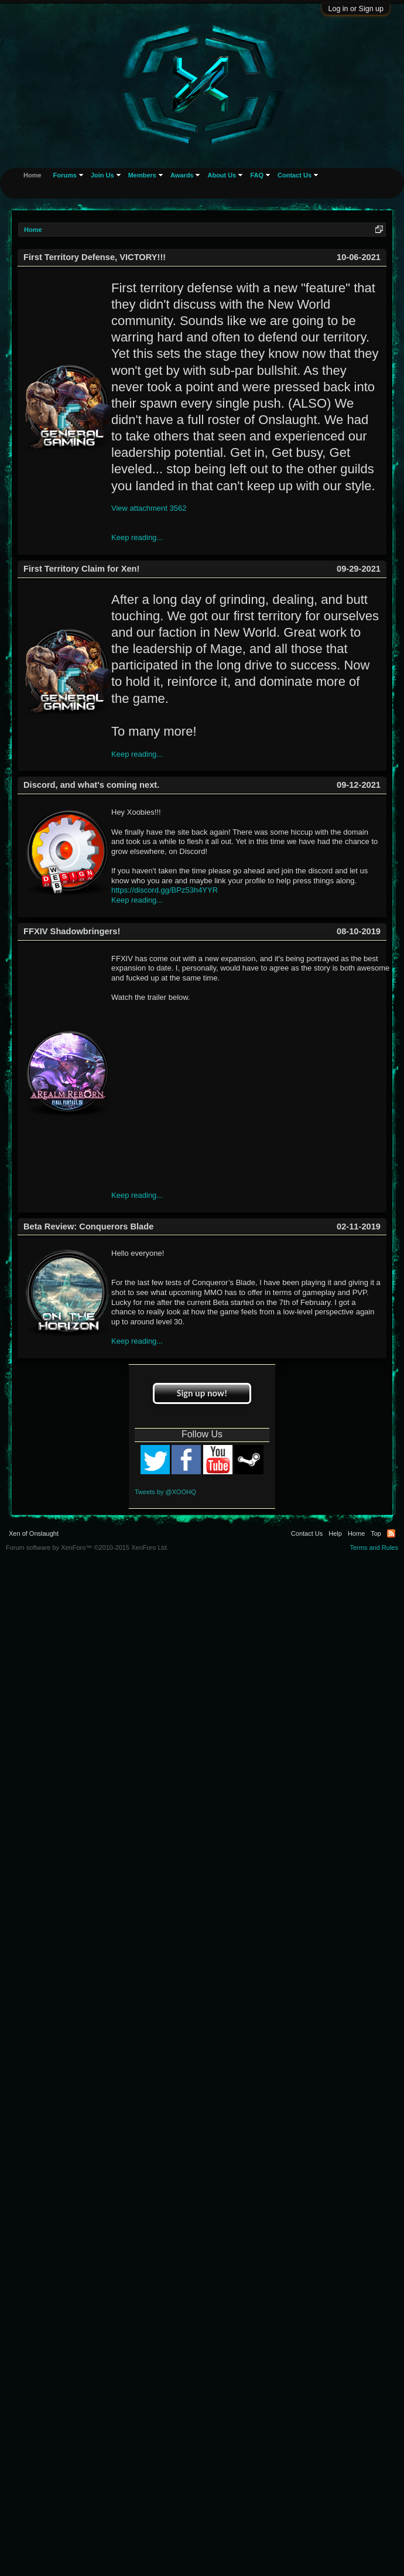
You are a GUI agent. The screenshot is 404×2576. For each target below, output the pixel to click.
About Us (221, 175)
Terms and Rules (374, 1547)
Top (376, 1533)
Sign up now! (202, 1393)
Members (142, 175)
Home (32, 175)
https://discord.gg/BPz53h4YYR (164, 890)
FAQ (256, 175)
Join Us (102, 175)
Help (335, 1533)
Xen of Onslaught (34, 1533)
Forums (65, 175)
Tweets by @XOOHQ (165, 1491)
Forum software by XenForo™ (87, 1547)
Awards (182, 175)
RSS (391, 1533)
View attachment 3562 (148, 508)
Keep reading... (137, 537)
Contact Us (294, 175)
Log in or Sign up (356, 9)
